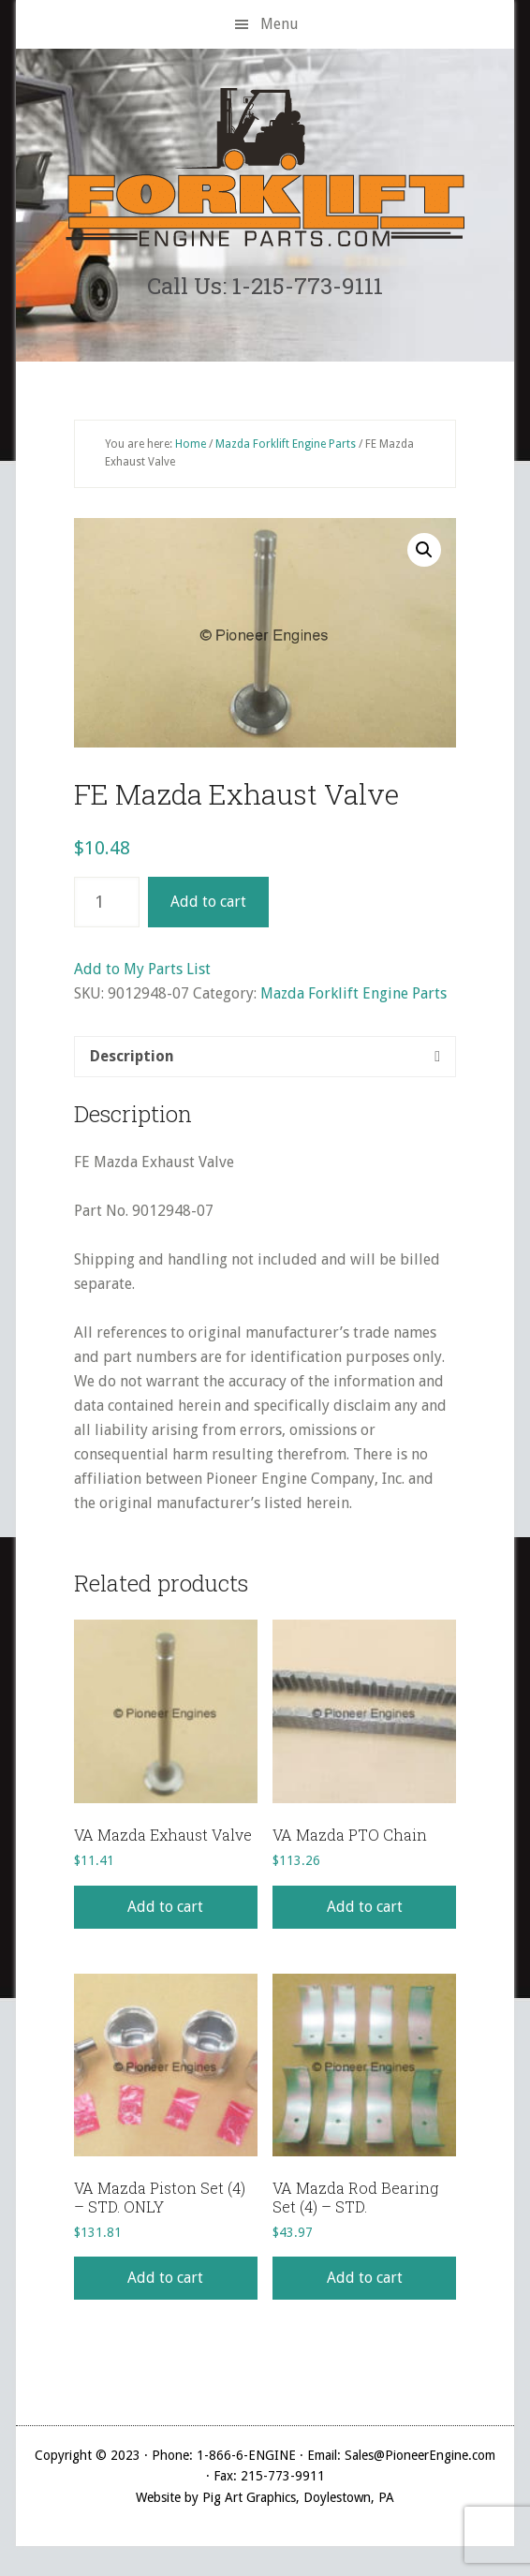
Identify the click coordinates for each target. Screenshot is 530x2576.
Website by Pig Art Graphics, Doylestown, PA (265, 2497)
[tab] (265, 1056)
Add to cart (208, 901)
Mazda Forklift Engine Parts (285, 444)
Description (132, 1056)
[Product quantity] (107, 902)
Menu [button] (279, 24)
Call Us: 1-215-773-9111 (265, 286)
